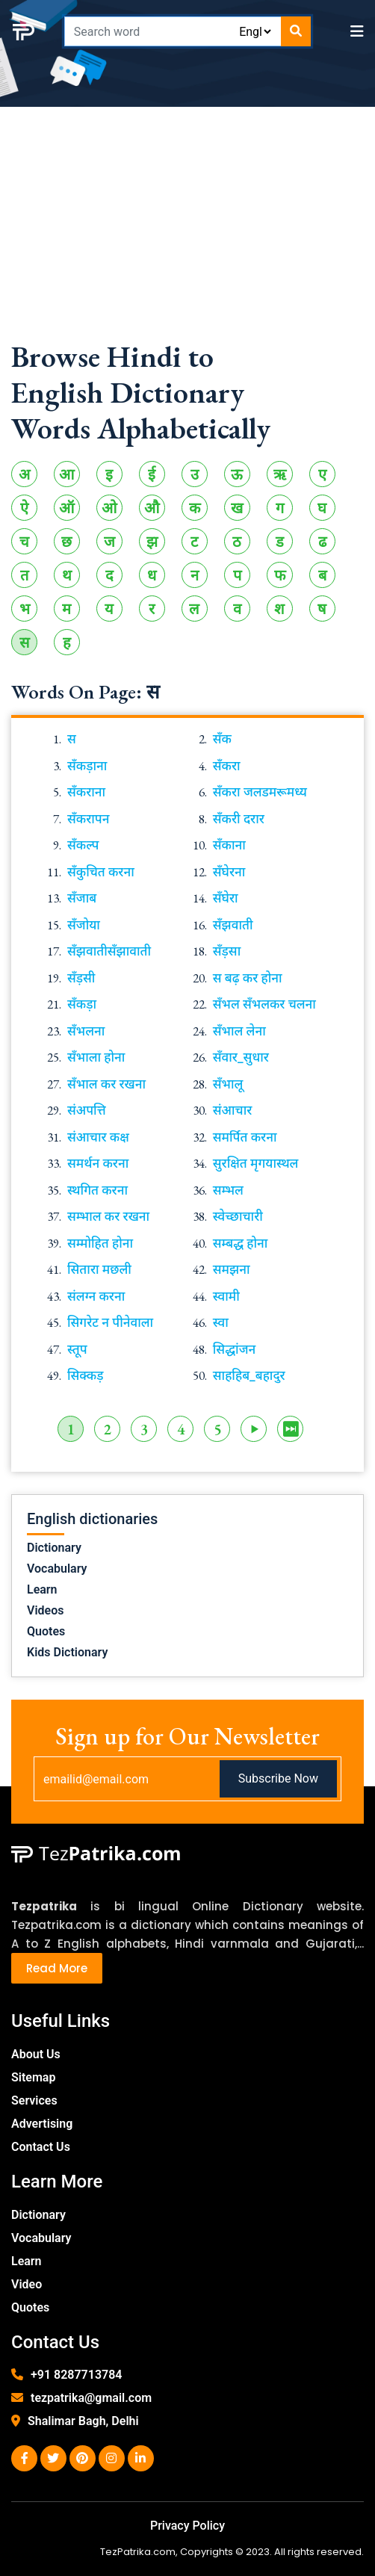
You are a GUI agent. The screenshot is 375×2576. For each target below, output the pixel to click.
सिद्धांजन (234, 1349)
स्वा (221, 1322)
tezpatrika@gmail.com (91, 2398)
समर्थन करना (97, 1163)
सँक (222, 738)
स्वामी (226, 1296)
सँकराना (86, 791)
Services (34, 2100)
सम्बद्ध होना (240, 1243)
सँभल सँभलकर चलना (264, 1004)
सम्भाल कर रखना (108, 1216)
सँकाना (229, 844)
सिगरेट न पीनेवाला (110, 1322)
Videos (45, 1610)
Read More (56, 1968)
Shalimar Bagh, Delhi (83, 2421)
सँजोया (83, 924)
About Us (36, 2054)
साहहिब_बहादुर (249, 1375)
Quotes (46, 1631)
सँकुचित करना (100, 871)
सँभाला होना (96, 1057)
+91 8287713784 (76, 2375)
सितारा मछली (99, 1269)
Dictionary (54, 1548)
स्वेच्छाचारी (238, 1216)
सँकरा (227, 765)
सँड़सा (227, 951)
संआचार (232, 1110)
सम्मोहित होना (100, 1243)
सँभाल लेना (239, 1031)
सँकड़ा (81, 1004)
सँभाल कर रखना (106, 1084)
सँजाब (81, 898)
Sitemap (33, 2077)
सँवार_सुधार (241, 1057)
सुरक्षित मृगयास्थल (256, 1163)
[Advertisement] (187, 233)
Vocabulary (57, 1568)
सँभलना (86, 1031)
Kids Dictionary (67, 1652)
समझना (231, 1269)
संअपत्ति (86, 1110)
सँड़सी (81, 977)
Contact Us (40, 2147)
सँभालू (228, 1084)
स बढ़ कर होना (247, 977)
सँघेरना (229, 871)
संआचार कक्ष (98, 1137)
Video (26, 2284)
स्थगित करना (97, 1190)
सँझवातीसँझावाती (109, 951)
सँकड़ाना (87, 765)
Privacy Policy (187, 2525)
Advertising (41, 2124)
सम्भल (228, 1190)
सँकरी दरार (238, 818)
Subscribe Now (278, 1778)
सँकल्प (83, 844)
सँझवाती (233, 924)
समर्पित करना (245, 1137)
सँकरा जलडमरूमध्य (260, 791)
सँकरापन (88, 818)
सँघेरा (225, 898)
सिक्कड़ (85, 1375)
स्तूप (77, 1349)
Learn (42, 1589)
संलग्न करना (96, 1296)
